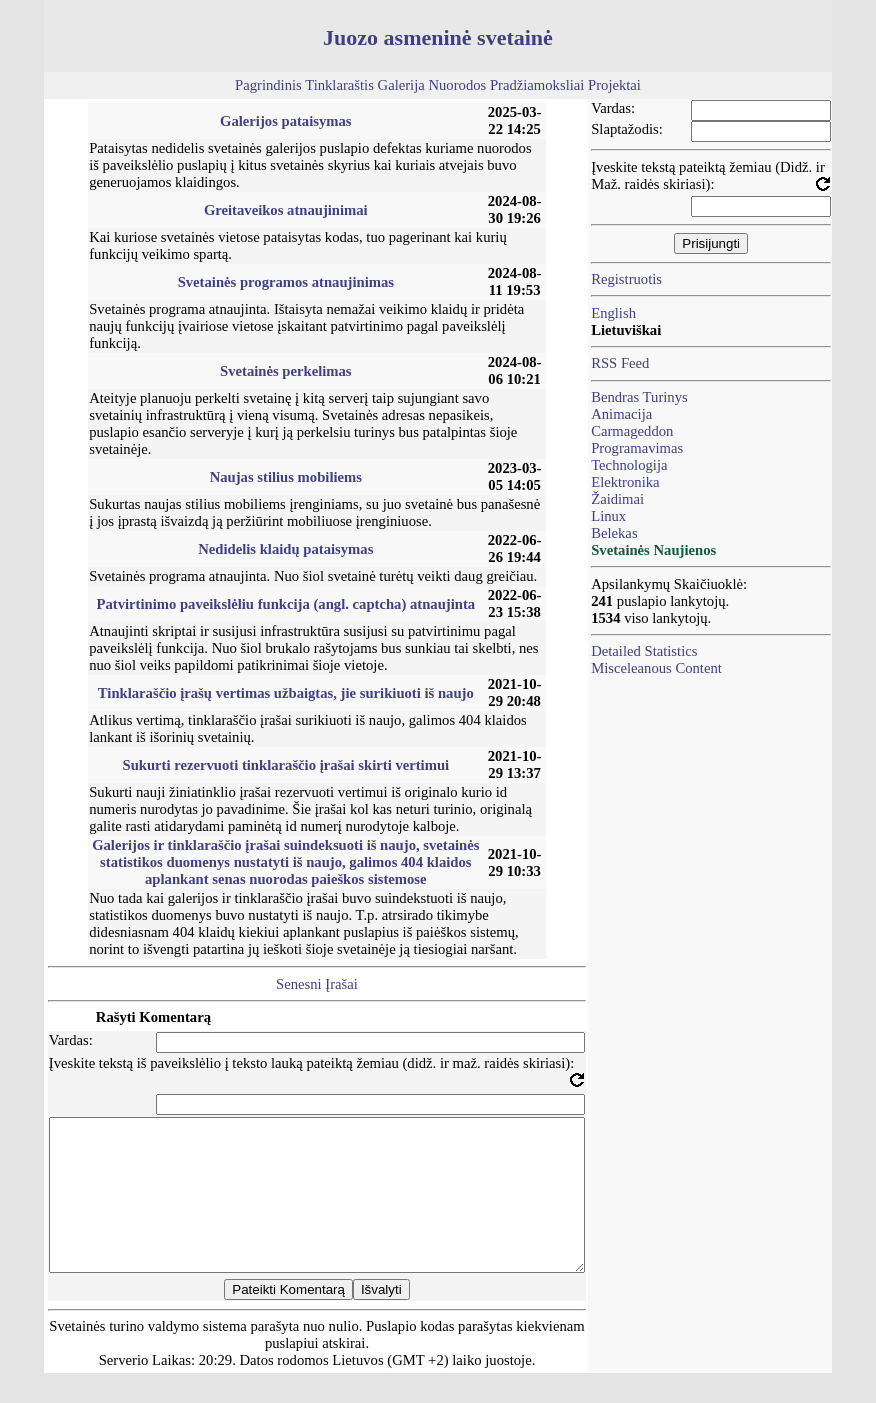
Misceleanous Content (656, 668)
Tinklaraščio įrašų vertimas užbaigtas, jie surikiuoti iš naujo (286, 693)
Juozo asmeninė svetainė (438, 37)
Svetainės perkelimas (286, 371)
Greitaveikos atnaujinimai (286, 210)
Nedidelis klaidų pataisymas (285, 549)
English (613, 313)
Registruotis (626, 279)
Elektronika (625, 482)
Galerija (401, 85)
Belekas (614, 533)
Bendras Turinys (639, 397)
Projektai (614, 85)
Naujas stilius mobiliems (286, 477)
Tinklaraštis (339, 85)
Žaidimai (617, 499)
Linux (608, 516)
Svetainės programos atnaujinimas (286, 282)
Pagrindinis (268, 85)
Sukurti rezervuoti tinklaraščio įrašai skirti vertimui (285, 765)
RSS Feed (620, 363)
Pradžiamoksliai (537, 85)
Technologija (629, 465)
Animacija (621, 414)
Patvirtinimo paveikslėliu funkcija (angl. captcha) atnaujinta (285, 604)
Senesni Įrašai (317, 984)
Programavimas (637, 448)
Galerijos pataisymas (286, 121)
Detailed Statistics (644, 651)
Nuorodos (457, 85)
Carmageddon (632, 431)
